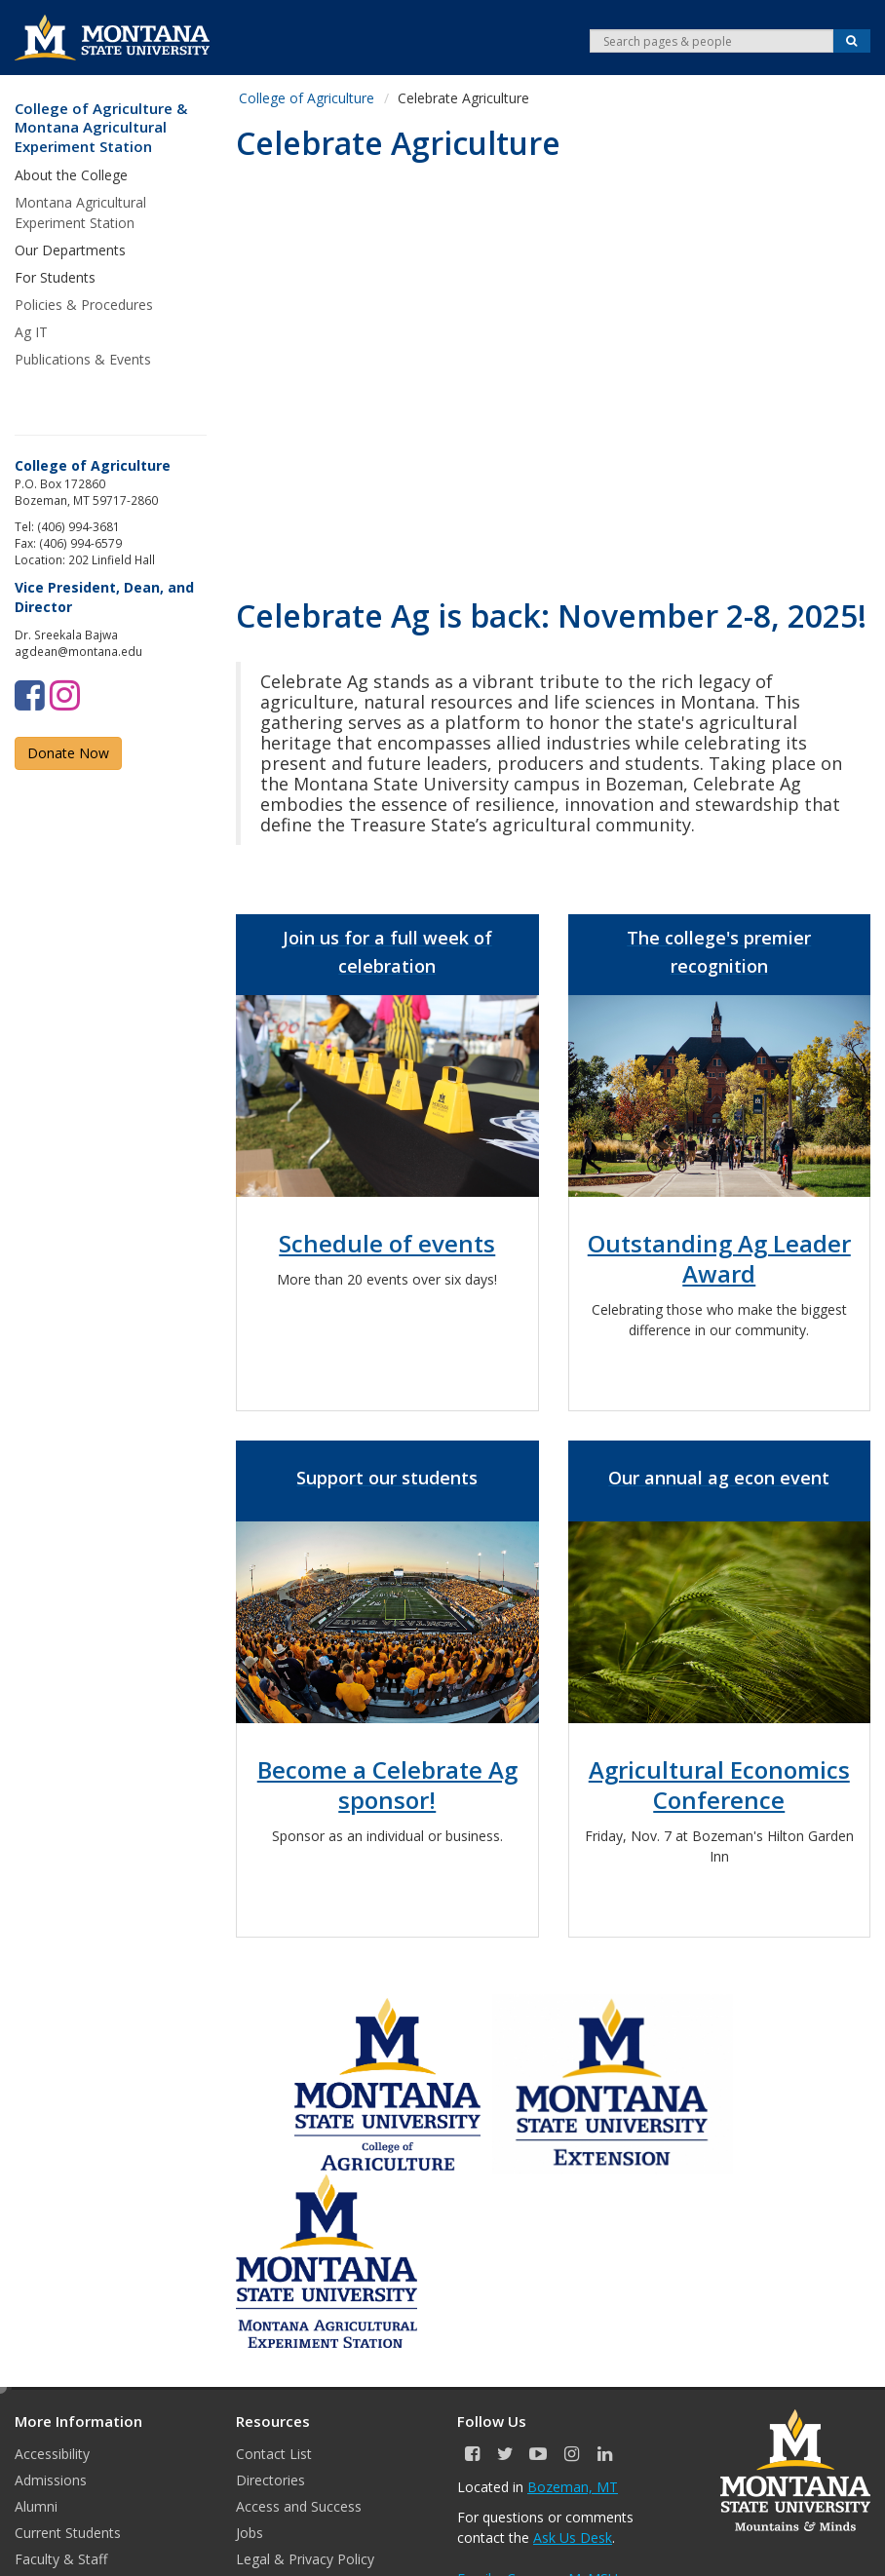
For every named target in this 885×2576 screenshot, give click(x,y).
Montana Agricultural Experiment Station (80, 212)
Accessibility (52, 2453)
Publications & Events (83, 359)
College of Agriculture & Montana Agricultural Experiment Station (101, 127)
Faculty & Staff (61, 2559)
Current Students (68, 2532)
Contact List (274, 2453)
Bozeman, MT (572, 2487)
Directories (270, 2480)
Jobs (249, 2532)
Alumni (36, 2506)
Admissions (51, 2480)
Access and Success (299, 2506)
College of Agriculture (306, 98)
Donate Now (68, 753)
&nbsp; (553, 368)
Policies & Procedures (84, 304)
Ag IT (31, 332)
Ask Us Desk (572, 2537)
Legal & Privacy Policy (305, 2559)
